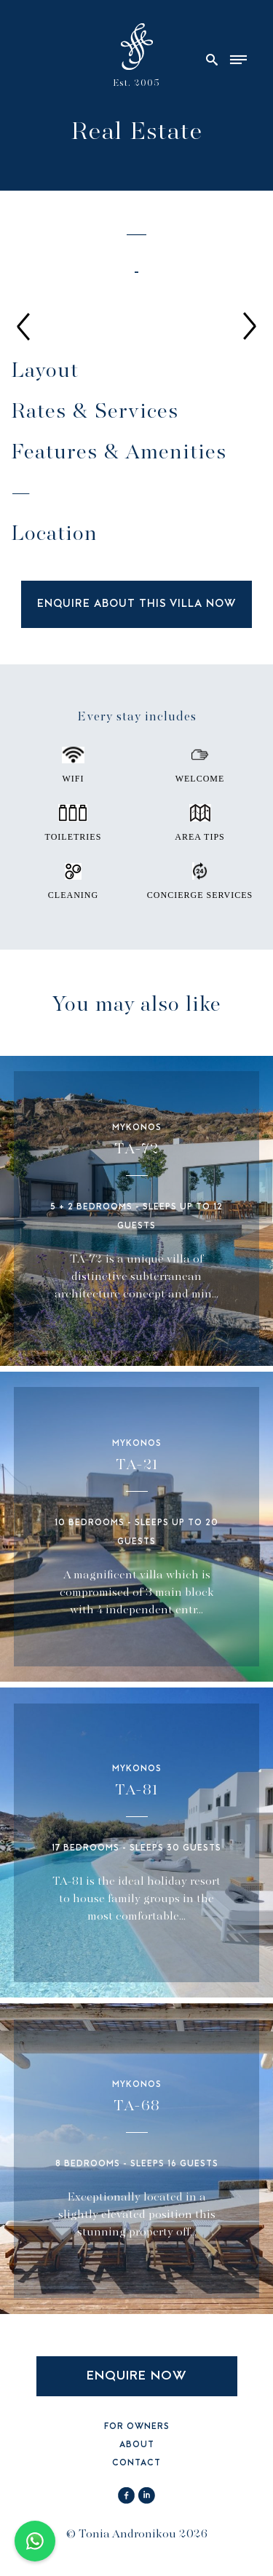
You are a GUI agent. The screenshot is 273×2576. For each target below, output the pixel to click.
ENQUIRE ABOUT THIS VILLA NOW (136, 604)
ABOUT (136, 2445)
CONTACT (136, 2463)
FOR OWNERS (137, 2427)
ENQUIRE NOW (137, 2376)
